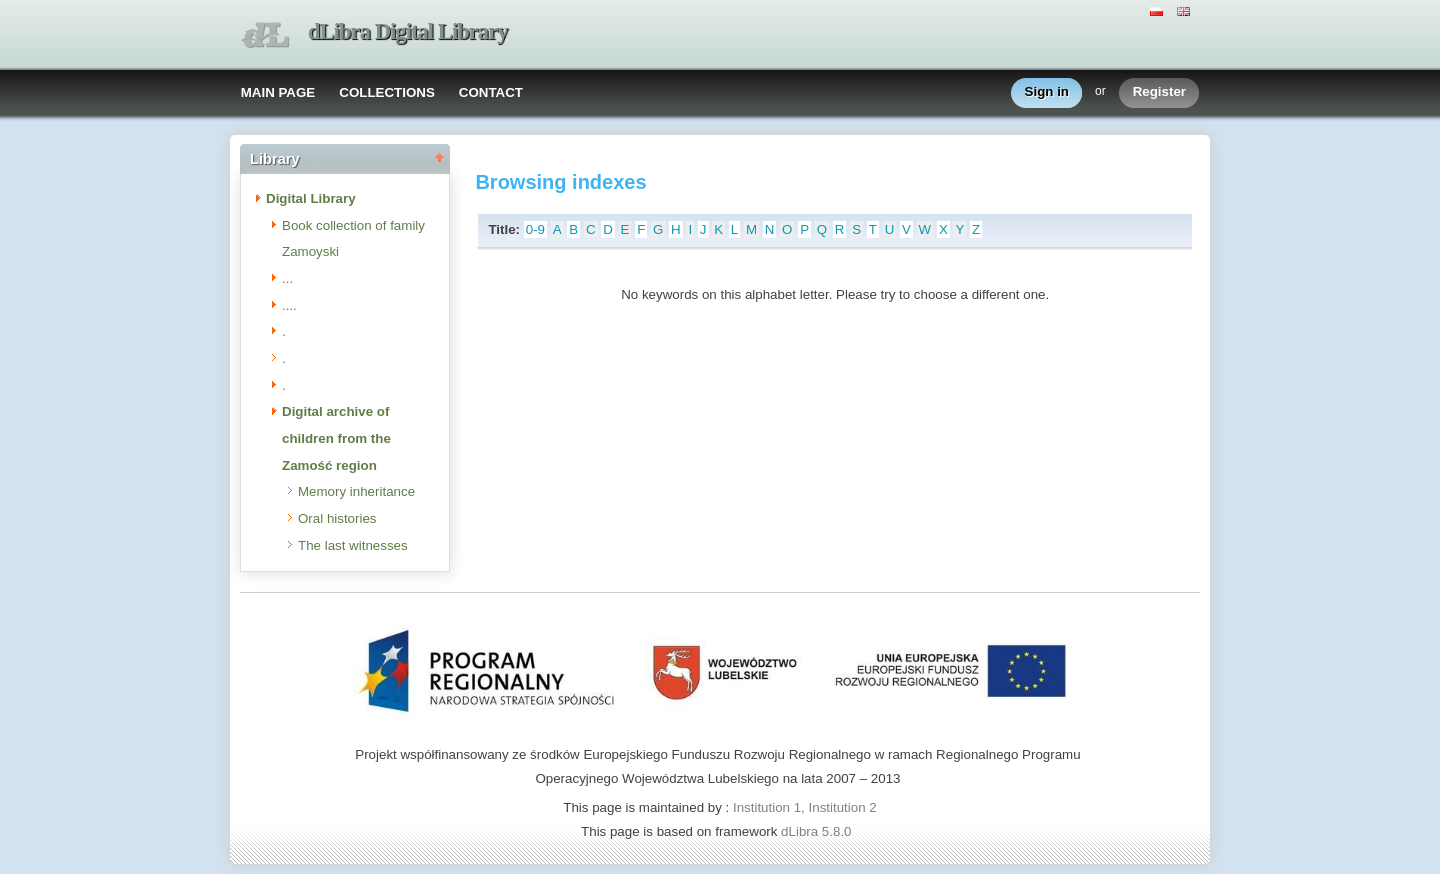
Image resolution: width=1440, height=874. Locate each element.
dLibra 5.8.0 (818, 831)
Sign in (1047, 92)
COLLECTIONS (387, 92)
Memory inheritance (356, 491)
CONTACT (491, 92)
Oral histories (337, 518)
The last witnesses (353, 545)
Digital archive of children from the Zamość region (336, 438)
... (287, 278)
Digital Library (311, 198)
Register (1159, 92)
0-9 (535, 229)
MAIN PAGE (278, 92)
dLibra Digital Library (408, 31)
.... (289, 305)
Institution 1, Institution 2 (805, 807)
